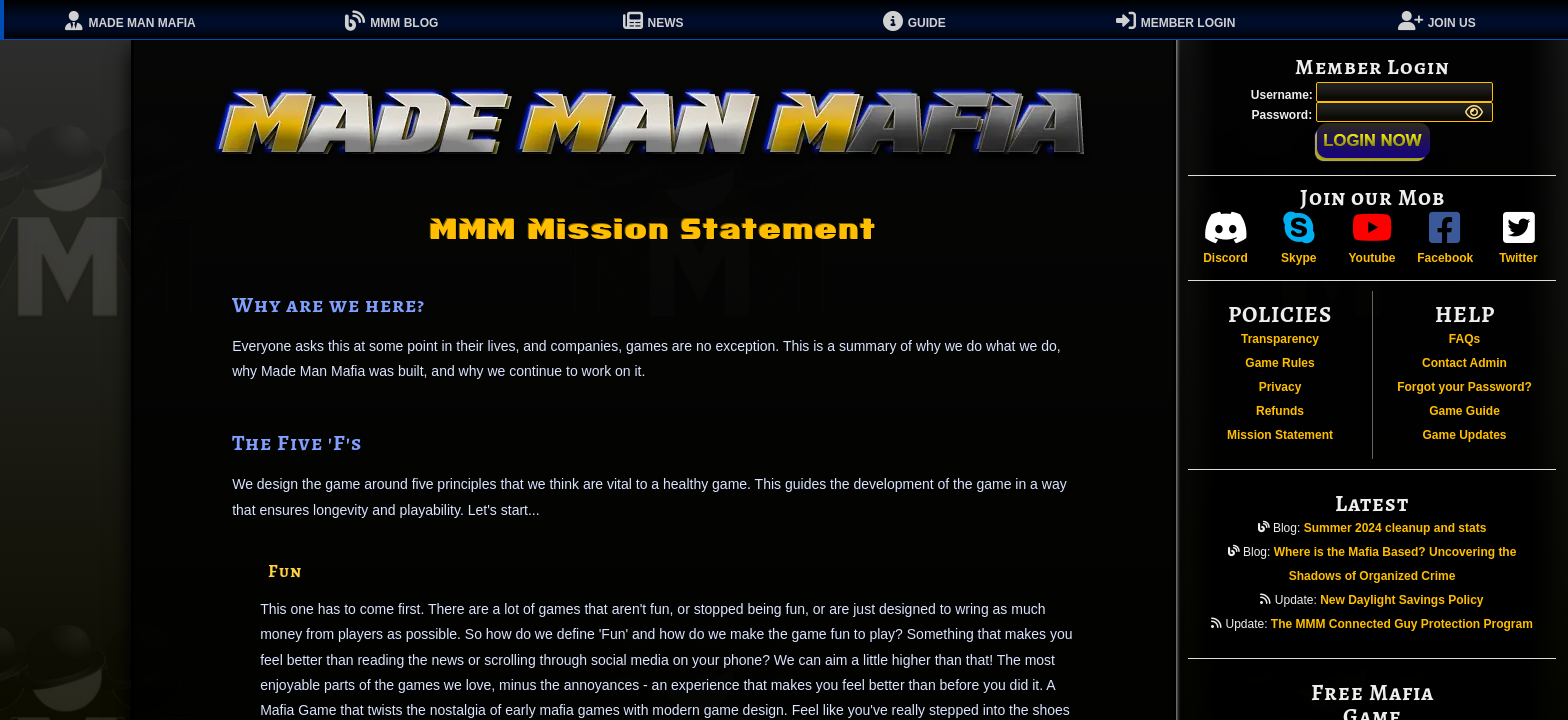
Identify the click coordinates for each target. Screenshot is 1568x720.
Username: (1283, 95)
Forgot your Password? (1464, 387)
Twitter (1518, 237)
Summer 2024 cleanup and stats (1395, 528)
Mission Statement (1280, 435)
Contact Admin (1464, 363)
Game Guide (1464, 411)
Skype (1298, 237)
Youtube (1371, 237)
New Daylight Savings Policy (1401, 600)
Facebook (1445, 237)
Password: (1283, 115)
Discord (1225, 237)
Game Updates (1464, 435)
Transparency (1280, 339)
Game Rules (1279, 363)
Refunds (1280, 411)
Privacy (1280, 387)
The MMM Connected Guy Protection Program (1402, 624)
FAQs (1464, 339)
